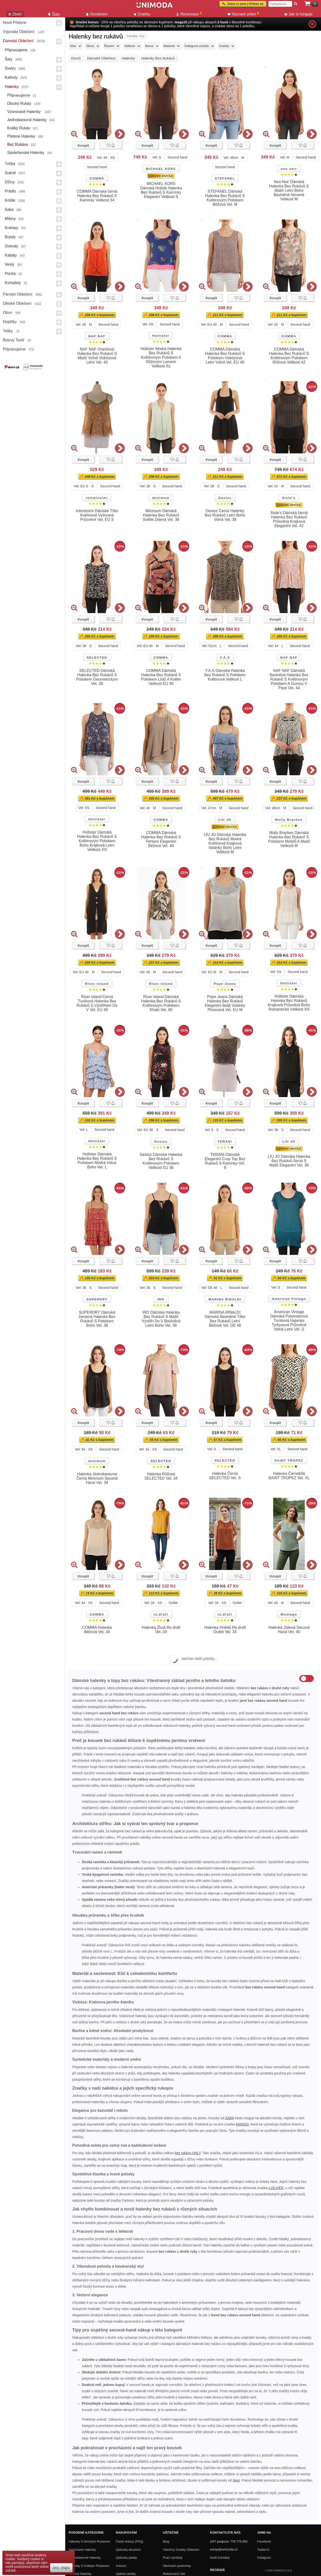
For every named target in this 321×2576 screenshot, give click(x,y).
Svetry (10, 68)
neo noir (289, 169)
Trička (10, 164)
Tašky (8, 331)
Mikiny (10, 219)
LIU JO (224, 819)
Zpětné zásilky (126, 2574)
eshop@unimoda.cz (224, 2549)
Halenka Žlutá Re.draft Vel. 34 (161, 1629)
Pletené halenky (21, 136)
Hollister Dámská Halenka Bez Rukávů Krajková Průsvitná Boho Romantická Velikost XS (289, 1002)
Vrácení (121, 2566)
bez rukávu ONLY (188, 2153)
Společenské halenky (25, 153)
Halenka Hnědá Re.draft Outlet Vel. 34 (225, 1629)
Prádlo (10, 191)
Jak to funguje (299, 14)
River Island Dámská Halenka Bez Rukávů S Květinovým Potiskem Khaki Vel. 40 (161, 1003)
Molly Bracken (289, 819)
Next (236, 2480)
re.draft (161, 1614)
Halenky (12, 87)
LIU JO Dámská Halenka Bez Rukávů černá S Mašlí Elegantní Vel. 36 (289, 1160)
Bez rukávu (17, 144)
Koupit (83, 145)
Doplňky (10, 322)
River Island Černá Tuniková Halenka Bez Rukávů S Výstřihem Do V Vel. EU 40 (97, 1003)
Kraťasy (11, 228)
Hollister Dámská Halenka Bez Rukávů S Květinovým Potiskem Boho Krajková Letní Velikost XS (97, 841)
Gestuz (224, 498)
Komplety (13, 283)
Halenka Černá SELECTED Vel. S (225, 1475)
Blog (166, 2541)
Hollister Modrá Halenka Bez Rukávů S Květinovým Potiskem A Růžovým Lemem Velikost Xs (161, 357)
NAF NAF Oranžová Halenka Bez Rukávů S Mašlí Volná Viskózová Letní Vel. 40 (97, 355)
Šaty (9, 59)
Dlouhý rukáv (19, 103)
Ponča (10, 274)
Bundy (10, 237)
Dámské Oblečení (18, 41)
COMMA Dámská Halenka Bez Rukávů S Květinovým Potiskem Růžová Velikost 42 (289, 355)
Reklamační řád (174, 2574)
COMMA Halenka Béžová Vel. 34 (97, 1629)
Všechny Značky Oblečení (181, 2549)
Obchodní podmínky (177, 2566)
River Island (97, 984)
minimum (161, 498)
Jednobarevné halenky (27, 120)
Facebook (264, 2541)
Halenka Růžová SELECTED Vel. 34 (161, 1476)
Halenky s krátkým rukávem (89, 2566)
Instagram (264, 2557)
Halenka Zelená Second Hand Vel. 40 (289, 1629)
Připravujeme (16, 50)
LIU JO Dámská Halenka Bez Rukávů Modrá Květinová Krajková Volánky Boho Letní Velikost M (225, 843)
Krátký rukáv (18, 128)
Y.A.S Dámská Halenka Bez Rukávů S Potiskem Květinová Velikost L (225, 675)
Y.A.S (225, 657)
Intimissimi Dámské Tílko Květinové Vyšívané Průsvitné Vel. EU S (97, 515)
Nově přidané (14, 22)
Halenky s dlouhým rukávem (89, 2541)
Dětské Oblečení (17, 303)
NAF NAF (96, 336)
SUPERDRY (96, 1299)
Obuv (7, 313)
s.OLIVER (276, 2188)
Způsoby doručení (128, 2549)
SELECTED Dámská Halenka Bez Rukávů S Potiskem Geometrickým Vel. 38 (97, 677)
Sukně (10, 173)
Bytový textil (13, 340)
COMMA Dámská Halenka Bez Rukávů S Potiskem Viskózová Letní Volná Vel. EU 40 (225, 355)
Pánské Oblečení (17, 294)
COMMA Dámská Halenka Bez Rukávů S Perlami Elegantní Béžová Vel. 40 (161, 839)
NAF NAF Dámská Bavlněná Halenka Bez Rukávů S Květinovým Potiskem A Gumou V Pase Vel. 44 (288, 679)
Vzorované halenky (24, 112)
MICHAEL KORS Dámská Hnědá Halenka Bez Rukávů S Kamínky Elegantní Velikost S (161, 190)
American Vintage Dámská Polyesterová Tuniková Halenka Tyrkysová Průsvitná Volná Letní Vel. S (289, 1320)
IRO (160, 1299)
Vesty (9, 264)
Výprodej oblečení (19, 32)
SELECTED (97, 657)
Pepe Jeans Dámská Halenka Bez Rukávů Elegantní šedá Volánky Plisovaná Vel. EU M (225, 1003)
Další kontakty (220, 2557)
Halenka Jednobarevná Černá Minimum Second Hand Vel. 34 (97, 1478)
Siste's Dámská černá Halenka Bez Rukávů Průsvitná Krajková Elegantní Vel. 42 (289, 519)
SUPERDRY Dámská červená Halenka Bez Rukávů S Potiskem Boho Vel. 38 (97, 1318)
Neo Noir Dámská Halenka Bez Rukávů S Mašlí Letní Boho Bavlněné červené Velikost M (289, 190)
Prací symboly (173, 2557)
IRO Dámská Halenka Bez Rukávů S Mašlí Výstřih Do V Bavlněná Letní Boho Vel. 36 (161, 1318)
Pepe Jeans (225, 984)
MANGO (242, 2124)
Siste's (288, 498)
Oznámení (97, 14)
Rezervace (189, 13)
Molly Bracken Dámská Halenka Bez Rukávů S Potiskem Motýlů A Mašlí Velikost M (289, 839)
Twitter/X (263, 2549)
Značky (142, 14)
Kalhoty (11, 77)
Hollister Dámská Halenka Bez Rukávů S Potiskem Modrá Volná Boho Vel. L (97, 1160)
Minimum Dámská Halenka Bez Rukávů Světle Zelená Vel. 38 (161, 515)
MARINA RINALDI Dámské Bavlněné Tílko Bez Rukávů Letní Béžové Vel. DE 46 (225, 1318)
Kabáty (11, 255)
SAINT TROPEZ (289, 1460)
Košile (10, 200)
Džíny (10, 182)
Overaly (11, 246)
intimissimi (97, 498)
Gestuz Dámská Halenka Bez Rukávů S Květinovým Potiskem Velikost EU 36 (161, 1161)
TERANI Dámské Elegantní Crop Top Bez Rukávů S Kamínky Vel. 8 (225, 1161)
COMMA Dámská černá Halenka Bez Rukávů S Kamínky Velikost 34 (97, 195)
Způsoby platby (126, 2557)
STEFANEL (225, 178)
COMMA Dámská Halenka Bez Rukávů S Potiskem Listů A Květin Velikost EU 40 (161, 677)
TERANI (225, 1141)
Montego (289, 1614)
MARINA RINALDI (225, 1299)
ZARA (229, 2118)
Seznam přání (243, 13)
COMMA (97, 178)
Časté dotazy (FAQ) (129, 2541)
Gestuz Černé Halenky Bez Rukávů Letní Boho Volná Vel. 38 (225, 515)
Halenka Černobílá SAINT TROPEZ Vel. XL (289, 1475)
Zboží (15, 14)
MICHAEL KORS (161, 169)
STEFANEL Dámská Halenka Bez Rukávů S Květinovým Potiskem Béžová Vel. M (225, 197)
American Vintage (289, 1299)
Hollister (160, 336)
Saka (9, 209)
